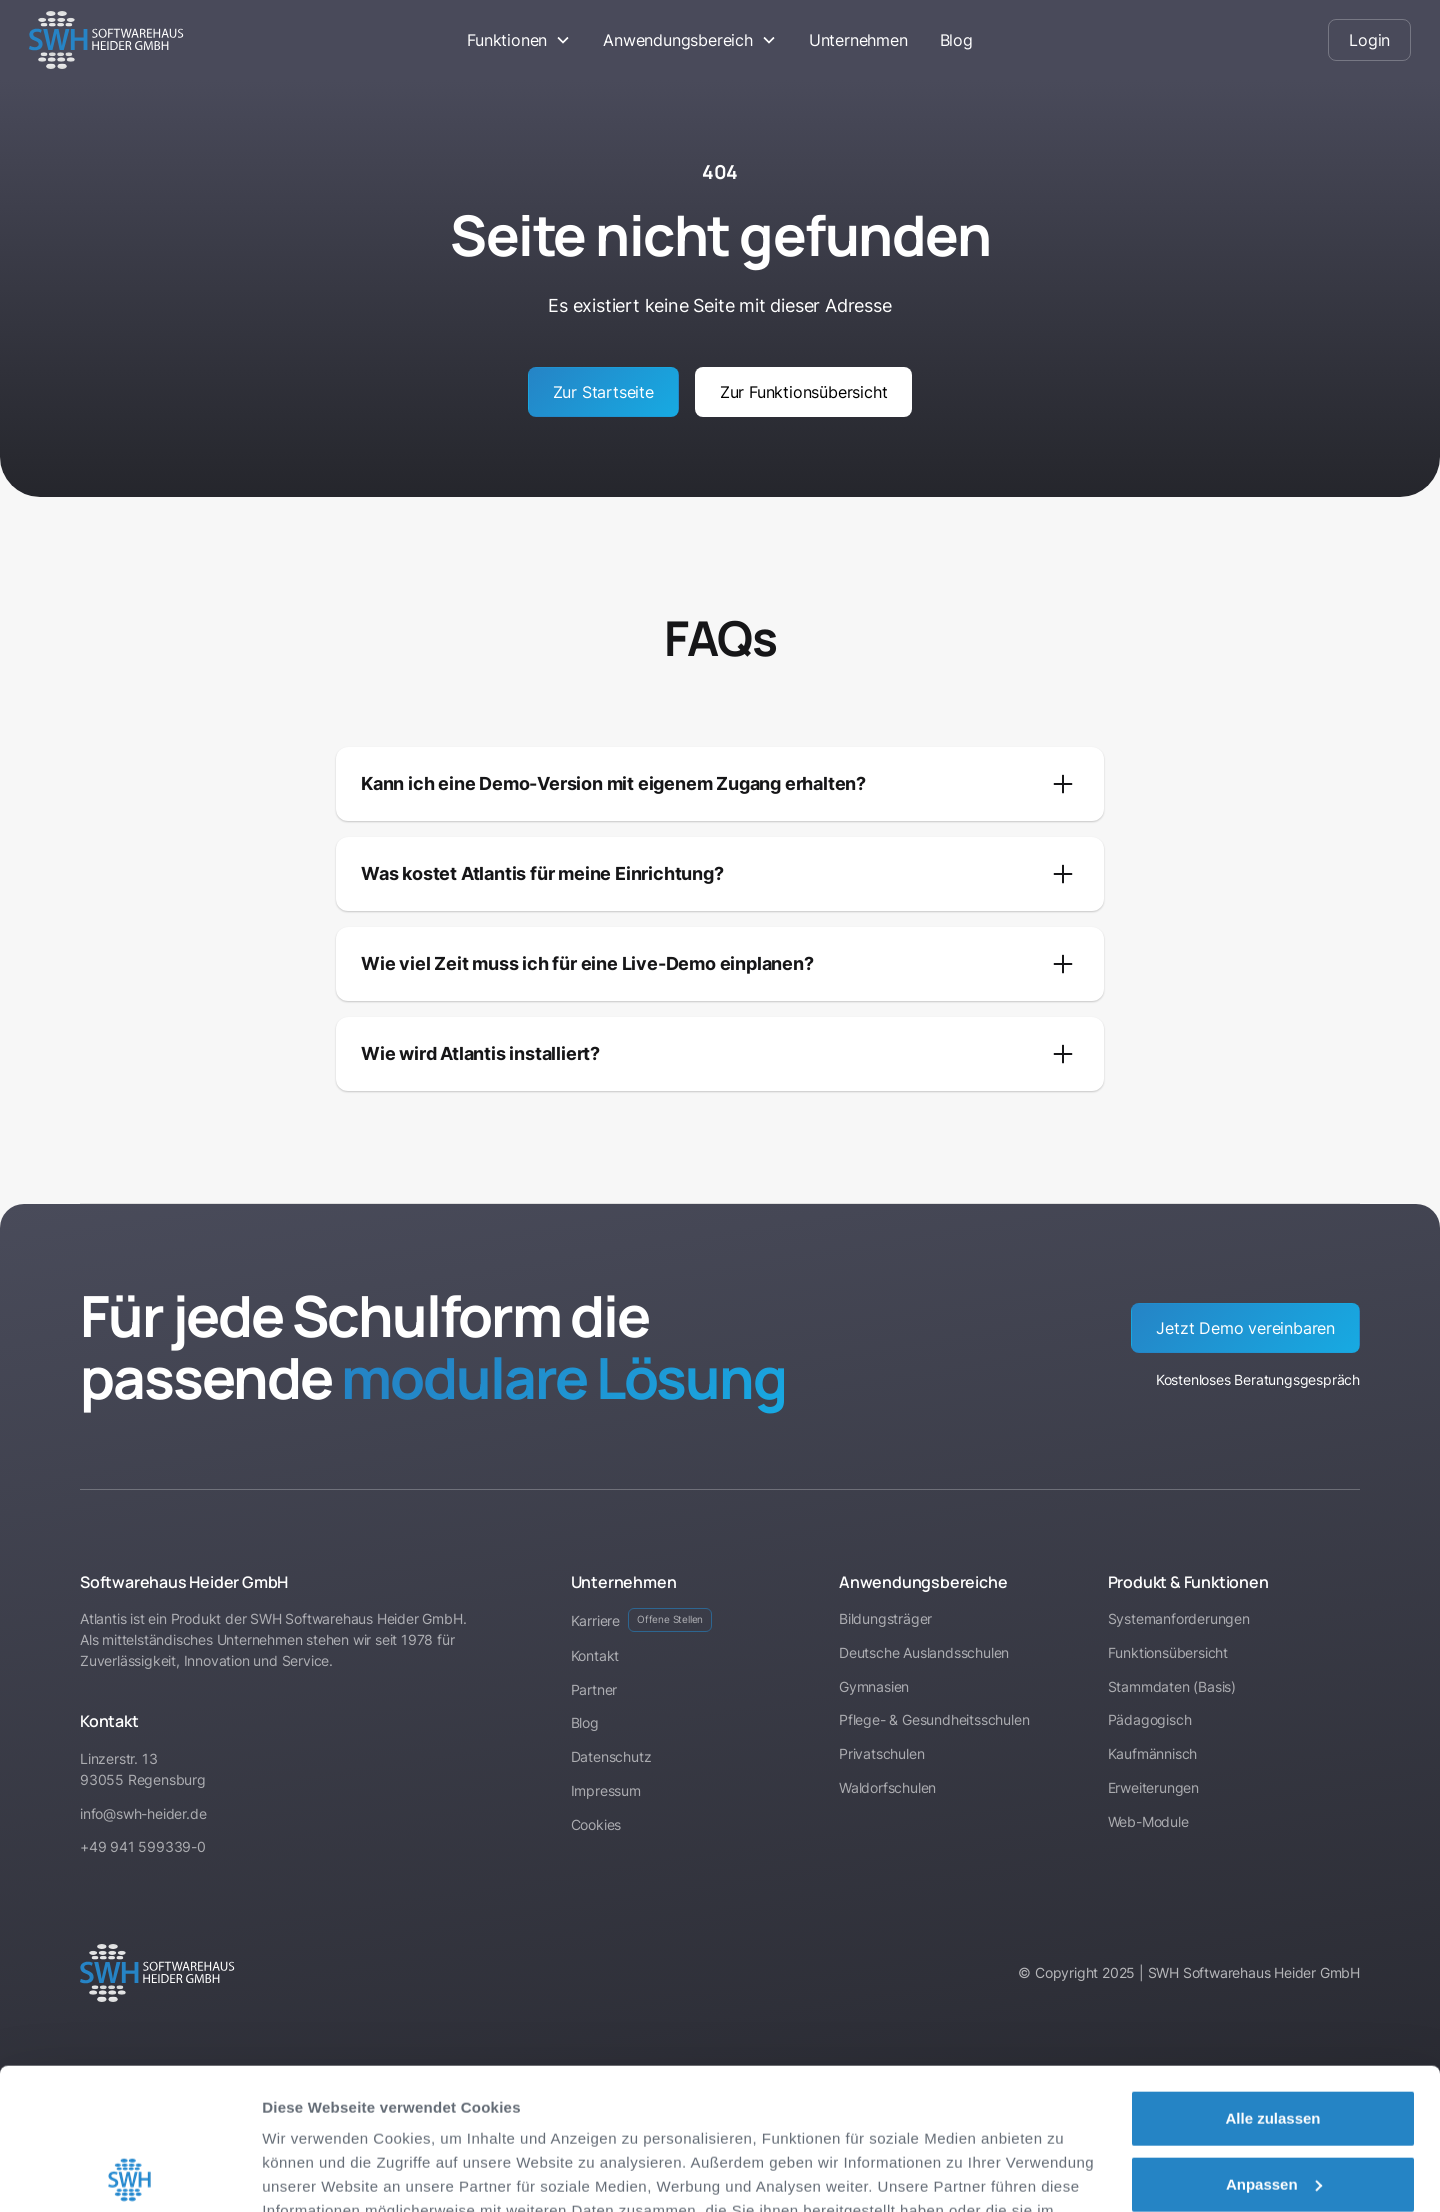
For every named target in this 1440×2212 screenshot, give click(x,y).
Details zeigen (312, 2172)
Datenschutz (611, 1756)
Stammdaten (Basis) (1172, 1686)
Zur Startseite (603, 392)
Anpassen (1274, 2042)
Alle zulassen (1272, 1977)
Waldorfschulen (887, 1787)
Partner (594, 1689)
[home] (173, 40)
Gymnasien (874, 1686)
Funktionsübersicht (1168, 1652)
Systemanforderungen (1179, 1618)
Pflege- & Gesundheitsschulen (934, 1719)
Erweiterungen (1153, 1787)
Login (1369, 40)
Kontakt (595, 1655)
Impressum (485, 2117)
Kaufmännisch (1153, 1753)
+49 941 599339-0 (143, 1846)
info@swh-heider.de (143, 1813)
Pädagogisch (1150, 1719)
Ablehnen (1273, 2108)
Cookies (596, 1824)
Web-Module (1148, 1821)
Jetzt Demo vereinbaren (1245, 1328)
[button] (519, 40)
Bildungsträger (885, 1618)
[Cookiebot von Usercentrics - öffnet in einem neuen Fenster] (129, 2173)
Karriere (642, 1620)
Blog (956, 40)
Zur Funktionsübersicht (804, 392)
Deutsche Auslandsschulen (924, 1652)
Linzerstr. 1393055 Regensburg (143, 1769)
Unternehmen (858, 40)
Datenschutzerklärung (346, 2117)
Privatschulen (881, 1753)
